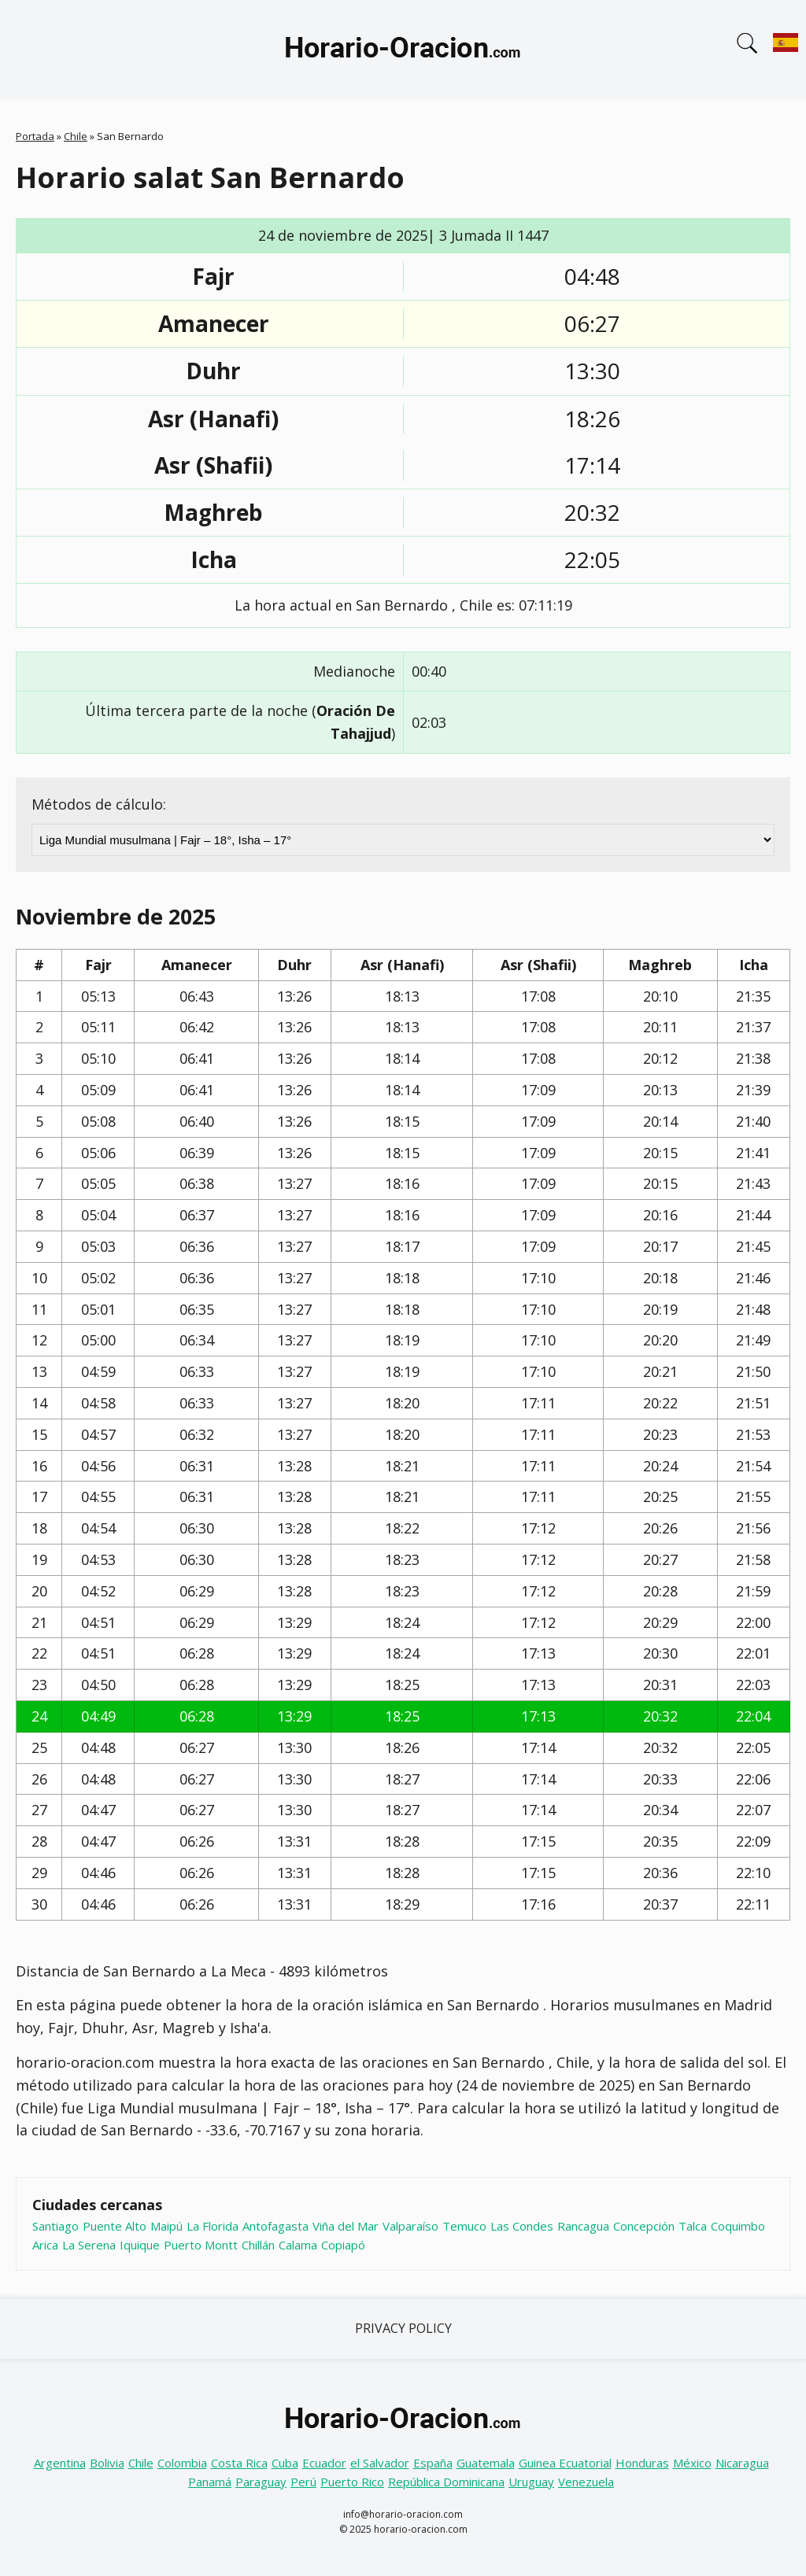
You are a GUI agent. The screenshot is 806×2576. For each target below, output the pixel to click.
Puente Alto (114, 2226)
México (692, 2463)
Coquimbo (738, 2226)
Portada (35, 136)
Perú (303, 2481)
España (433, 2463)
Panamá (209, 2481)
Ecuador (324, 2463)
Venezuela (586, 2481)
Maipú (166, 2226)
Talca (692, 2226)
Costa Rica (239, 2463)
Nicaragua (742, 2463)
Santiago (55, 2226)
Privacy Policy (403, 2328)
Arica (45, 2245)
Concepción (644, 2226)
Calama (298, 2245)
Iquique (140, 2245)
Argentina (60, 2463)
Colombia (182, 2463)
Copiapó (343, 2245)
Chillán (258, 2245)
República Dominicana (446, 2481)
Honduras (642, 2463)
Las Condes (521, 2226)
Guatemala (486, 2463)
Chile (75, 136)
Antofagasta (275, 2226)
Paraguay (261, 2481)
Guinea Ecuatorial (565, 2463)
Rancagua (583, 2226)
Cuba (285, 2463)
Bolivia (107, 2463)
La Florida (212, 2226)
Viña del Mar (345, 2226)
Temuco (464, 2226)
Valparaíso (410, 2226)
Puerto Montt (201, 2245)
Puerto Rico (352, 2481)
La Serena (89, 2245)
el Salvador (379, 2463)
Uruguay (531, 2481)
